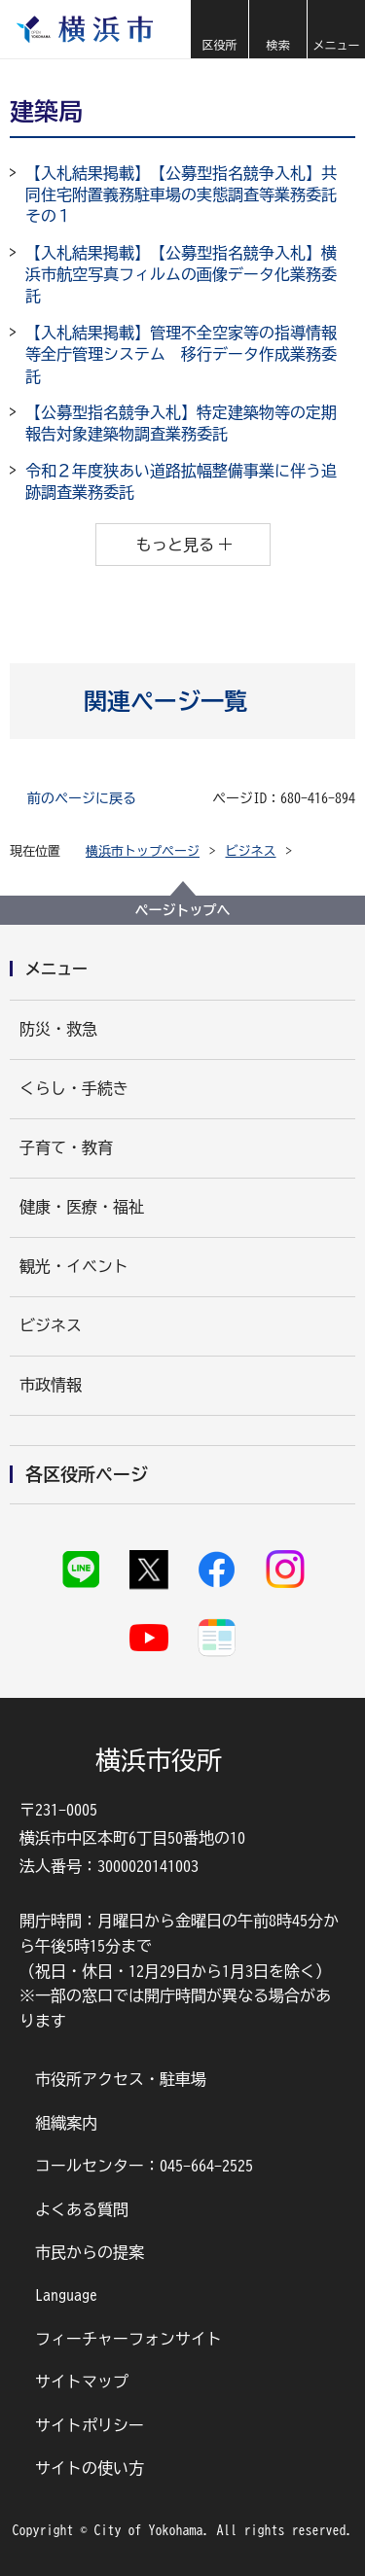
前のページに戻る (81, 798)
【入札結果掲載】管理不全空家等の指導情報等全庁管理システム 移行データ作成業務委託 (181, 354)
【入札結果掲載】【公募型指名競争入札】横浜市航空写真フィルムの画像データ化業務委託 (181, 274)
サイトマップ (81, 2381)
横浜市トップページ (143, 851)
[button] (219, 29)
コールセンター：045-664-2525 (144, 2165)
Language (66, 2295)
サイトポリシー (89, 2425)
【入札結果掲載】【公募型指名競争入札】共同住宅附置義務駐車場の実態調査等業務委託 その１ (188, 195)
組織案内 (66, 2123)
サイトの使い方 (89, 2468)
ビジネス (251, 851)
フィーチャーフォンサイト (128, 2339)
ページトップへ (183, 910)
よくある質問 (81, 2209)
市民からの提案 (89, 2252)
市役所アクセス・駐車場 (120, 2079)
